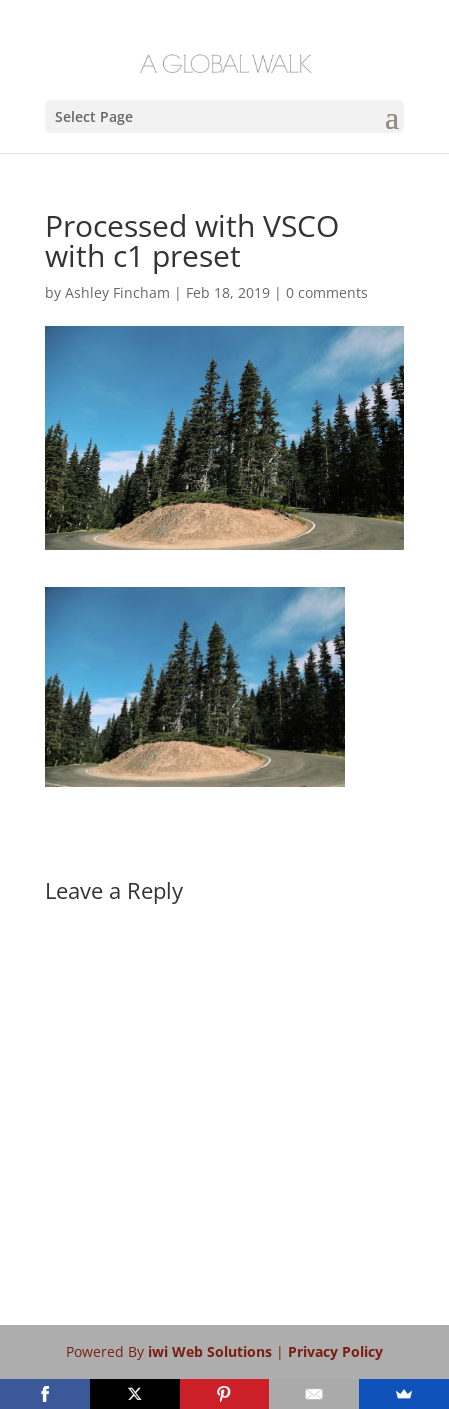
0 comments (327, 292)
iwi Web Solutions (212, 1351)
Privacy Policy (335, 1351)
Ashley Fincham (117, 292)
